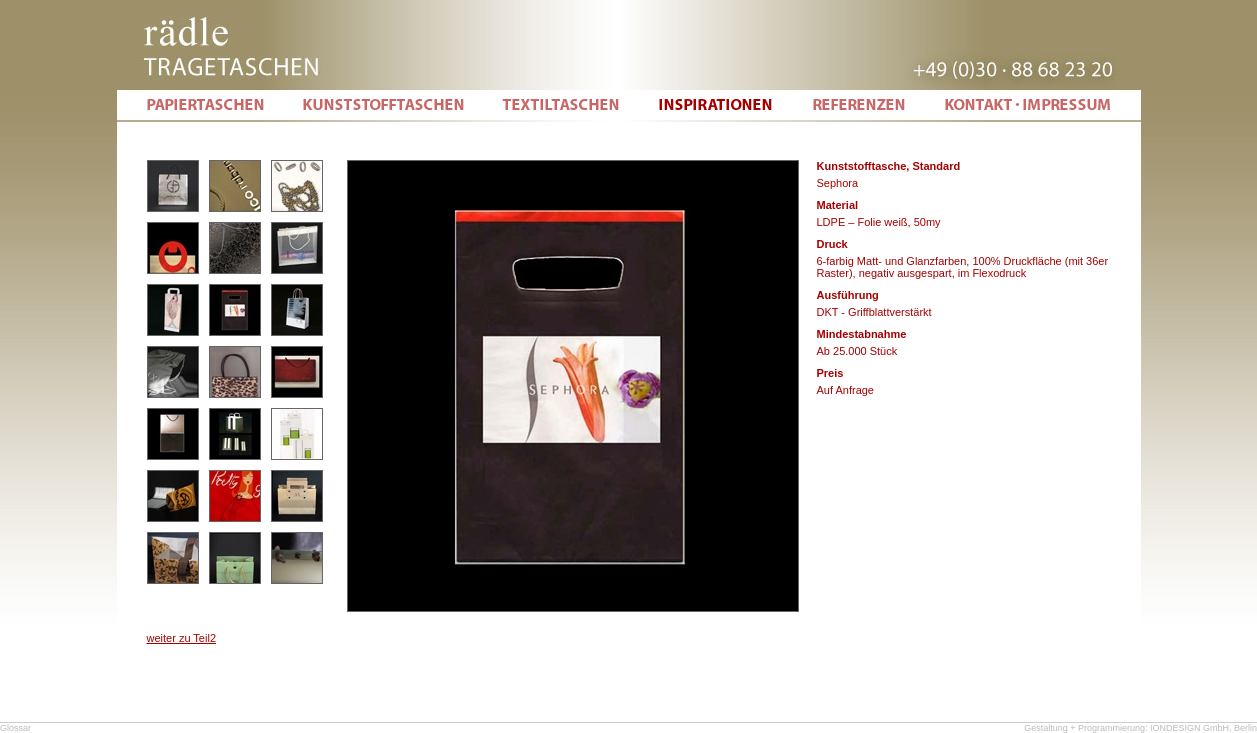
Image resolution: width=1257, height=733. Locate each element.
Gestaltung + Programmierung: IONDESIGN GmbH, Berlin (1140, 728)
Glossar (15, 728)
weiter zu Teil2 (182, 638)
